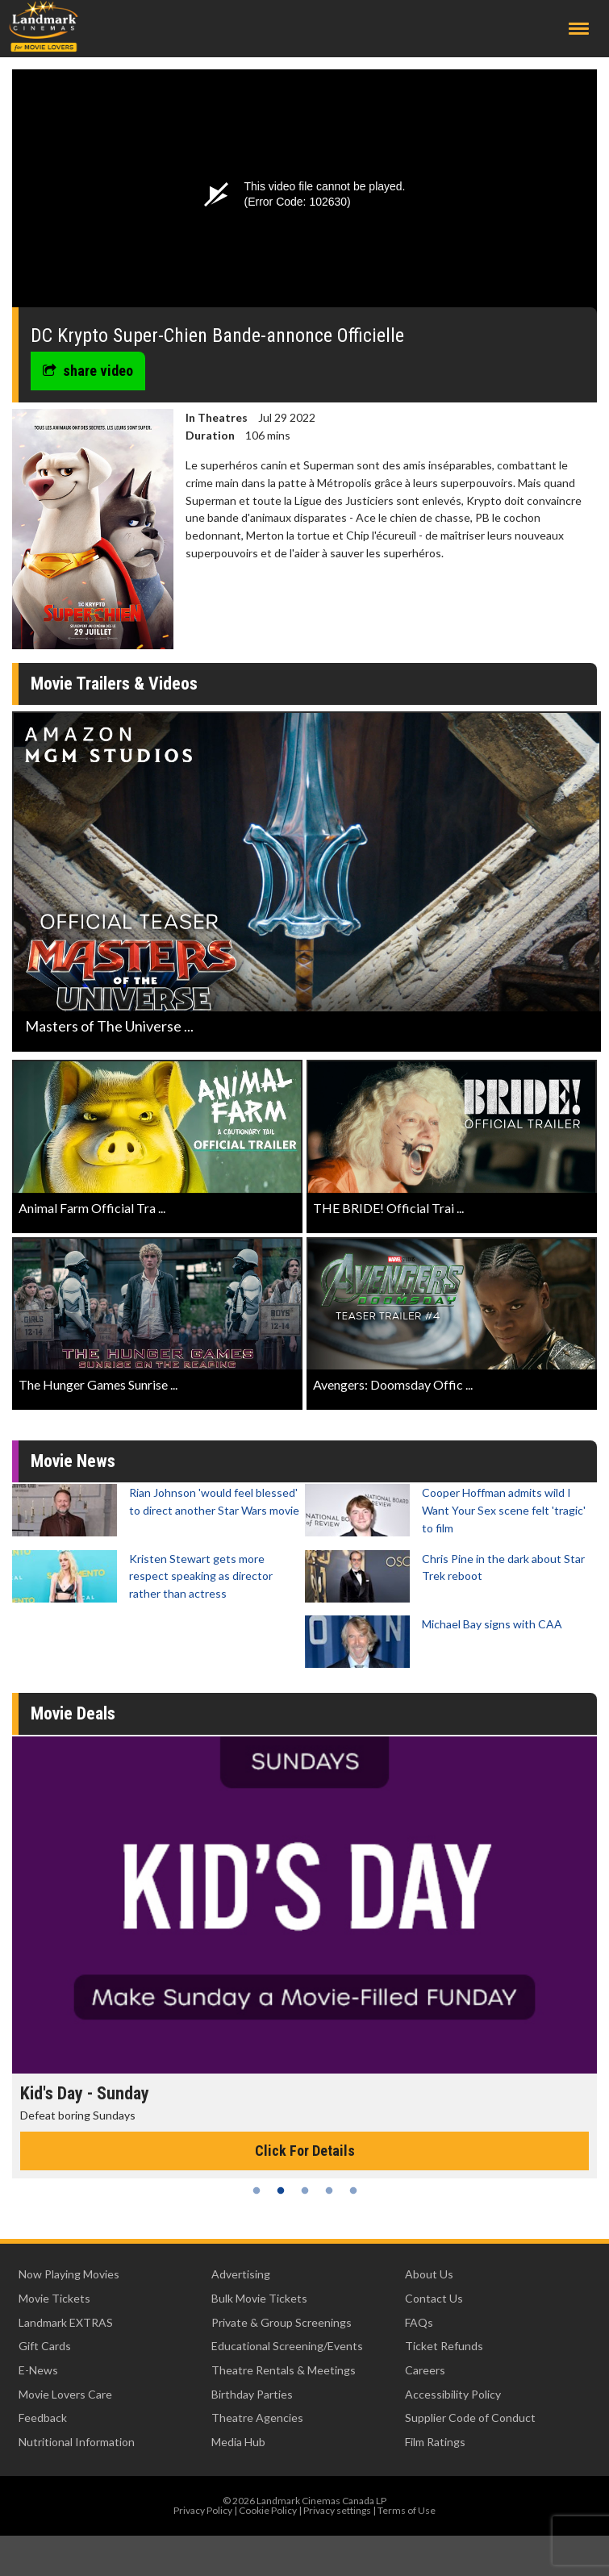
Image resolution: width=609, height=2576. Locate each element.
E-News (38, 2370)
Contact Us (434, 2298)
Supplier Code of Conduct (470, 2417)
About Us (429, 2274)
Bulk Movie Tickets (259, 2298)
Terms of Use (406, 2510)
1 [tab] (256, 2190)
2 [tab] (281, 2190)
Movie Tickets (54, 2298)
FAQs (419, 2322)
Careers (425, 2370)
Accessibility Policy (453, 2394)
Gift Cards (45, 2346)
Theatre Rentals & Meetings (283, 2370)
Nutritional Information (77, 2442)
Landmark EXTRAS (66, 2322)
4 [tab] (329, 2190)
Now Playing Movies (69, 2274)
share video (88, 370)
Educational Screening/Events (287, 2346)
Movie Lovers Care (65, 2394)
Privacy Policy (202, 2510)
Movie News (73, 1461)
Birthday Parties (252, 2394)
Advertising (240, 2274)
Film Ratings (435, 2442)
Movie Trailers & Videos (114, 683)
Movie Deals (73, 1713)
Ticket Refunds (444, 2346)
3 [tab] (305, 2190)
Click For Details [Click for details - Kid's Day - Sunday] (305, 2150)
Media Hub (238, 2442)
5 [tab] (353, 2190)
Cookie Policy (268, 2510)
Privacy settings (337, 2510)
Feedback (43, 2417)
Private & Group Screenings (281, 2322)
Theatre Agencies (257, 2417)
